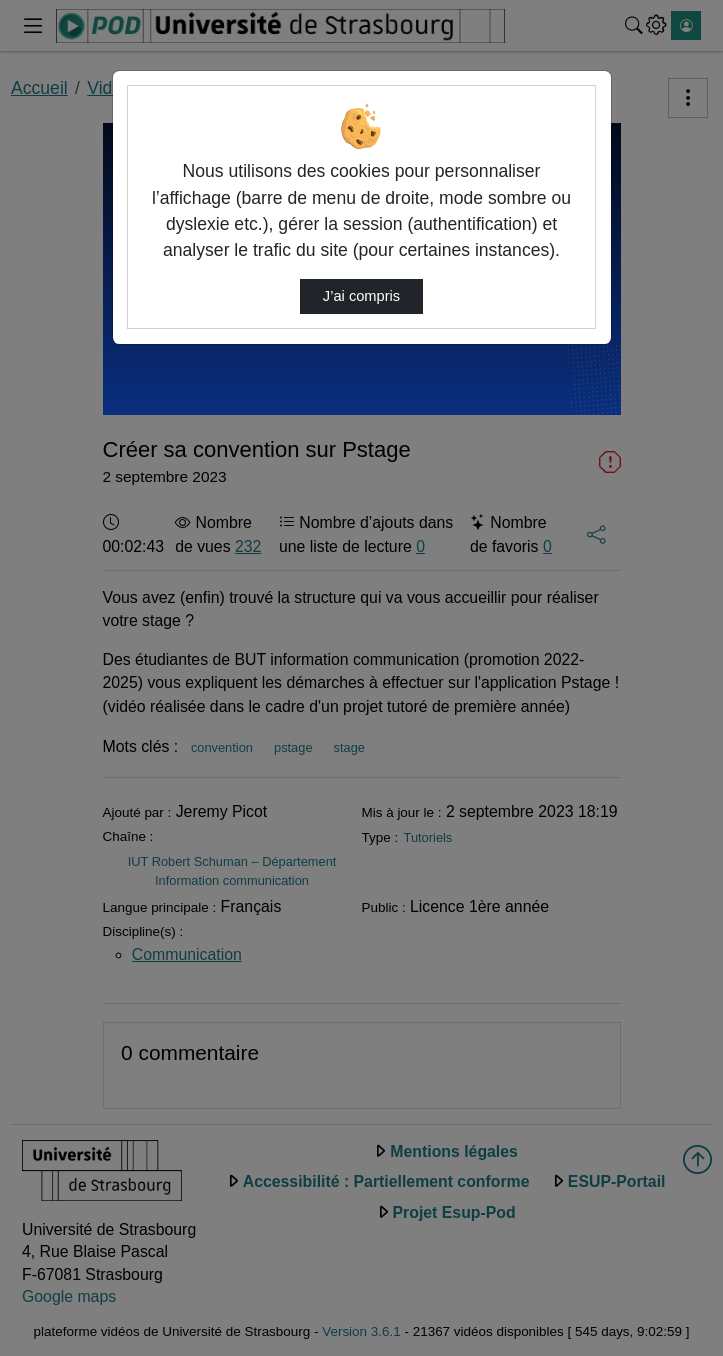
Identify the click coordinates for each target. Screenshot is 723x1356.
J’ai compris (361, 296)
